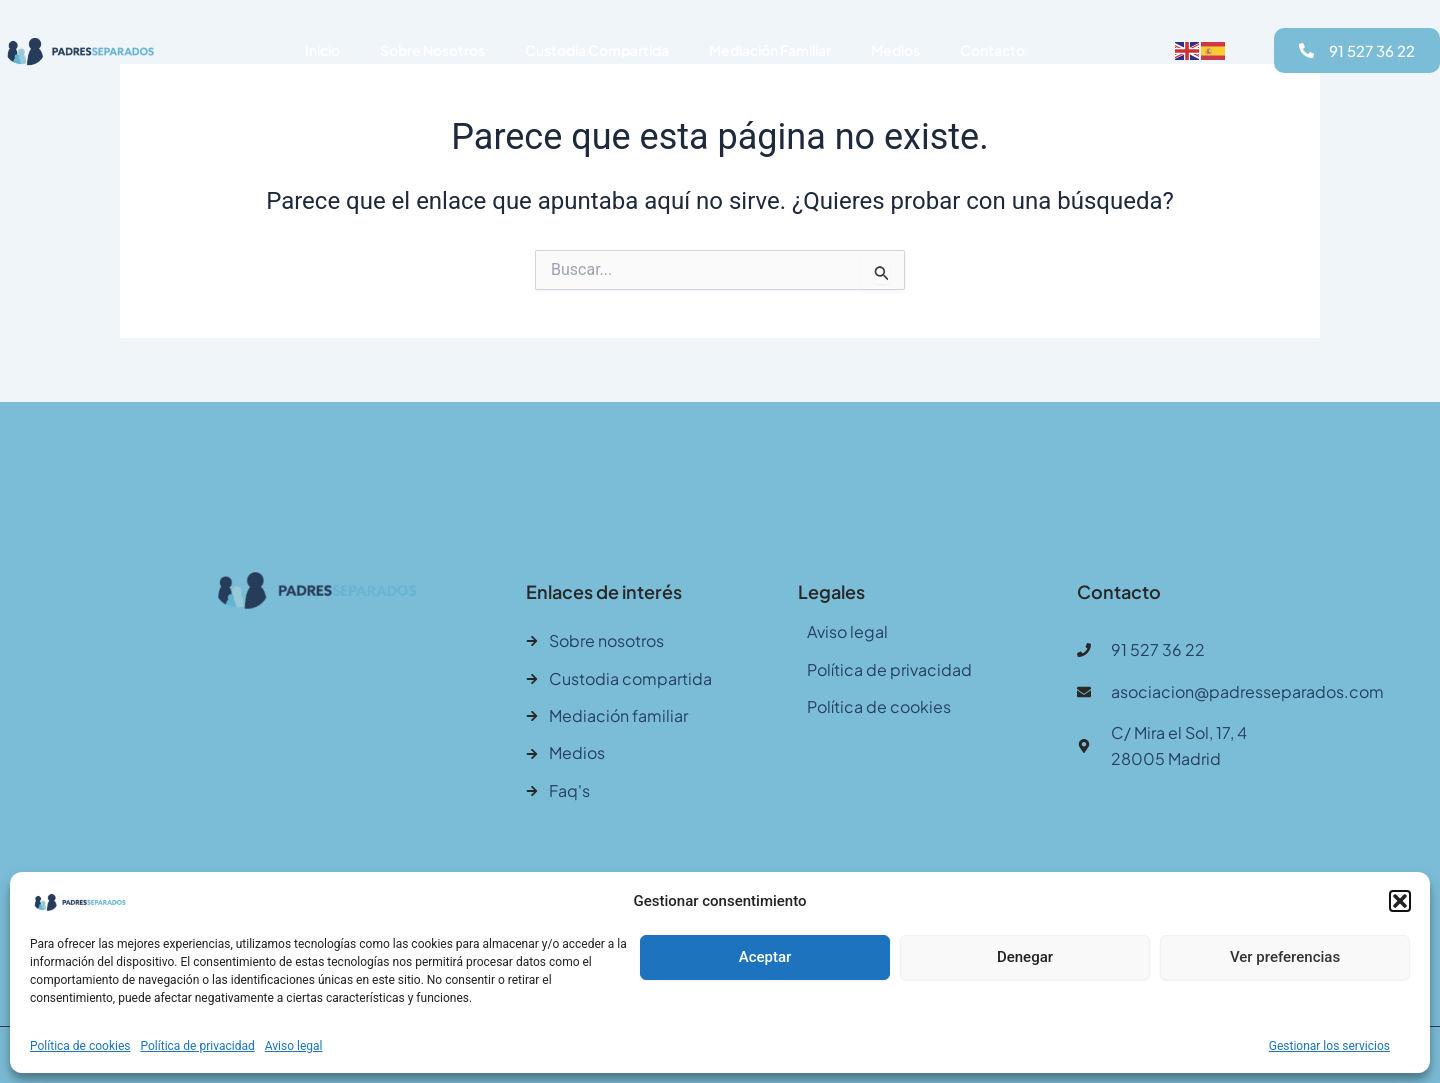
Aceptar (765, 957)
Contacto (992, 50)
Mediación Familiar (770, 50)
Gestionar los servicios (1329, 1046)
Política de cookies (80, 1046)
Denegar (1025, 957)
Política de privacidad (198, 1046)
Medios (895, 50)
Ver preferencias (1285, 957)
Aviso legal (294, 1046)
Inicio (322, 50)
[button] (1400, 901)
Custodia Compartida (597, 50)
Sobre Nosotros (432, 50)
